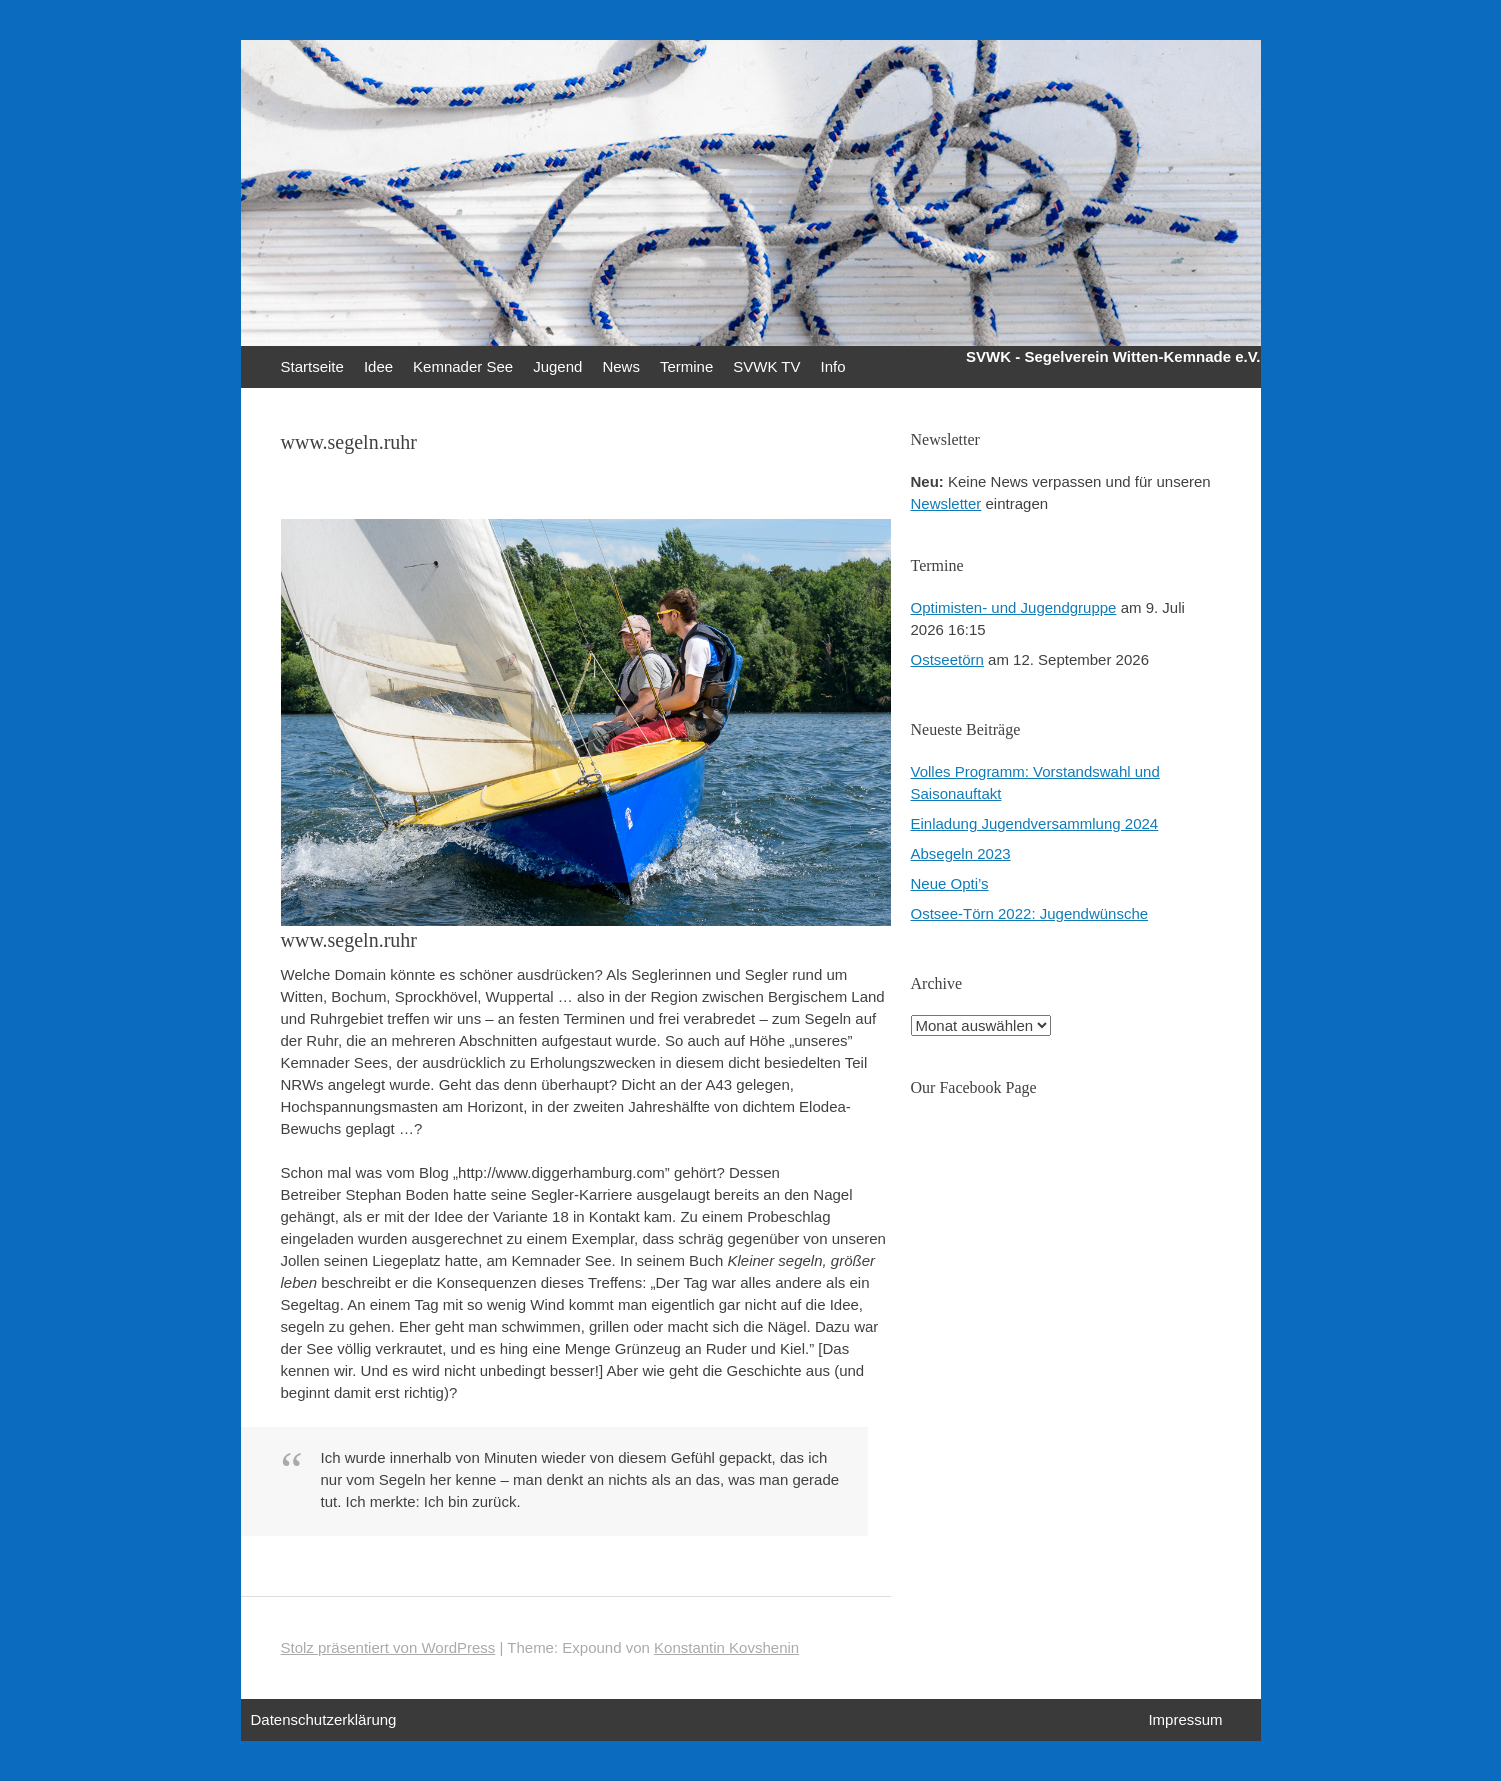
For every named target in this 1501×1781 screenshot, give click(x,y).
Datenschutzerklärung (324, 1719)
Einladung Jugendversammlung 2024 (1035, 823)
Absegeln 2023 (961, 853)
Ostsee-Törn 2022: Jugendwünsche (1030, 913)
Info (833, 366)
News (621, 366)
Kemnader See (463, 366)
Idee (378, 366)
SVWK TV (766, 366)
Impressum (1185, 1719)
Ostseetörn (947, 659)
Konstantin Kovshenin (726, 1647)
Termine (686, 366)
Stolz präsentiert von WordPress (388, 1647)
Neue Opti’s (950, 883)
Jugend (557, 366)
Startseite (312, 366)
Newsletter (946, 503)
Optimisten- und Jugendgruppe (1014, 607)
